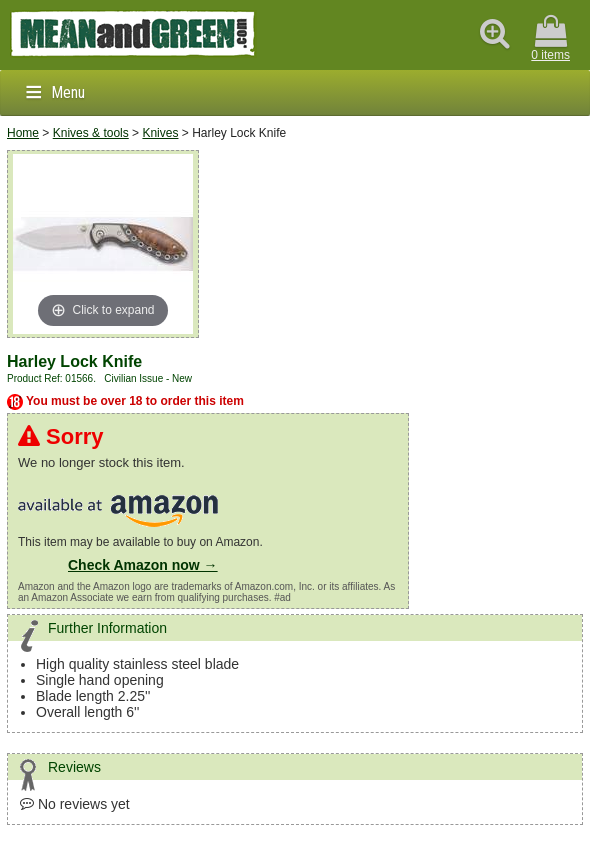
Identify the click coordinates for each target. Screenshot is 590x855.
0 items (550, 38)
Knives (160, 133)
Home (23, 133)
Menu (68, 92)
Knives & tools (91, 133)
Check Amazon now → (143, 565)
